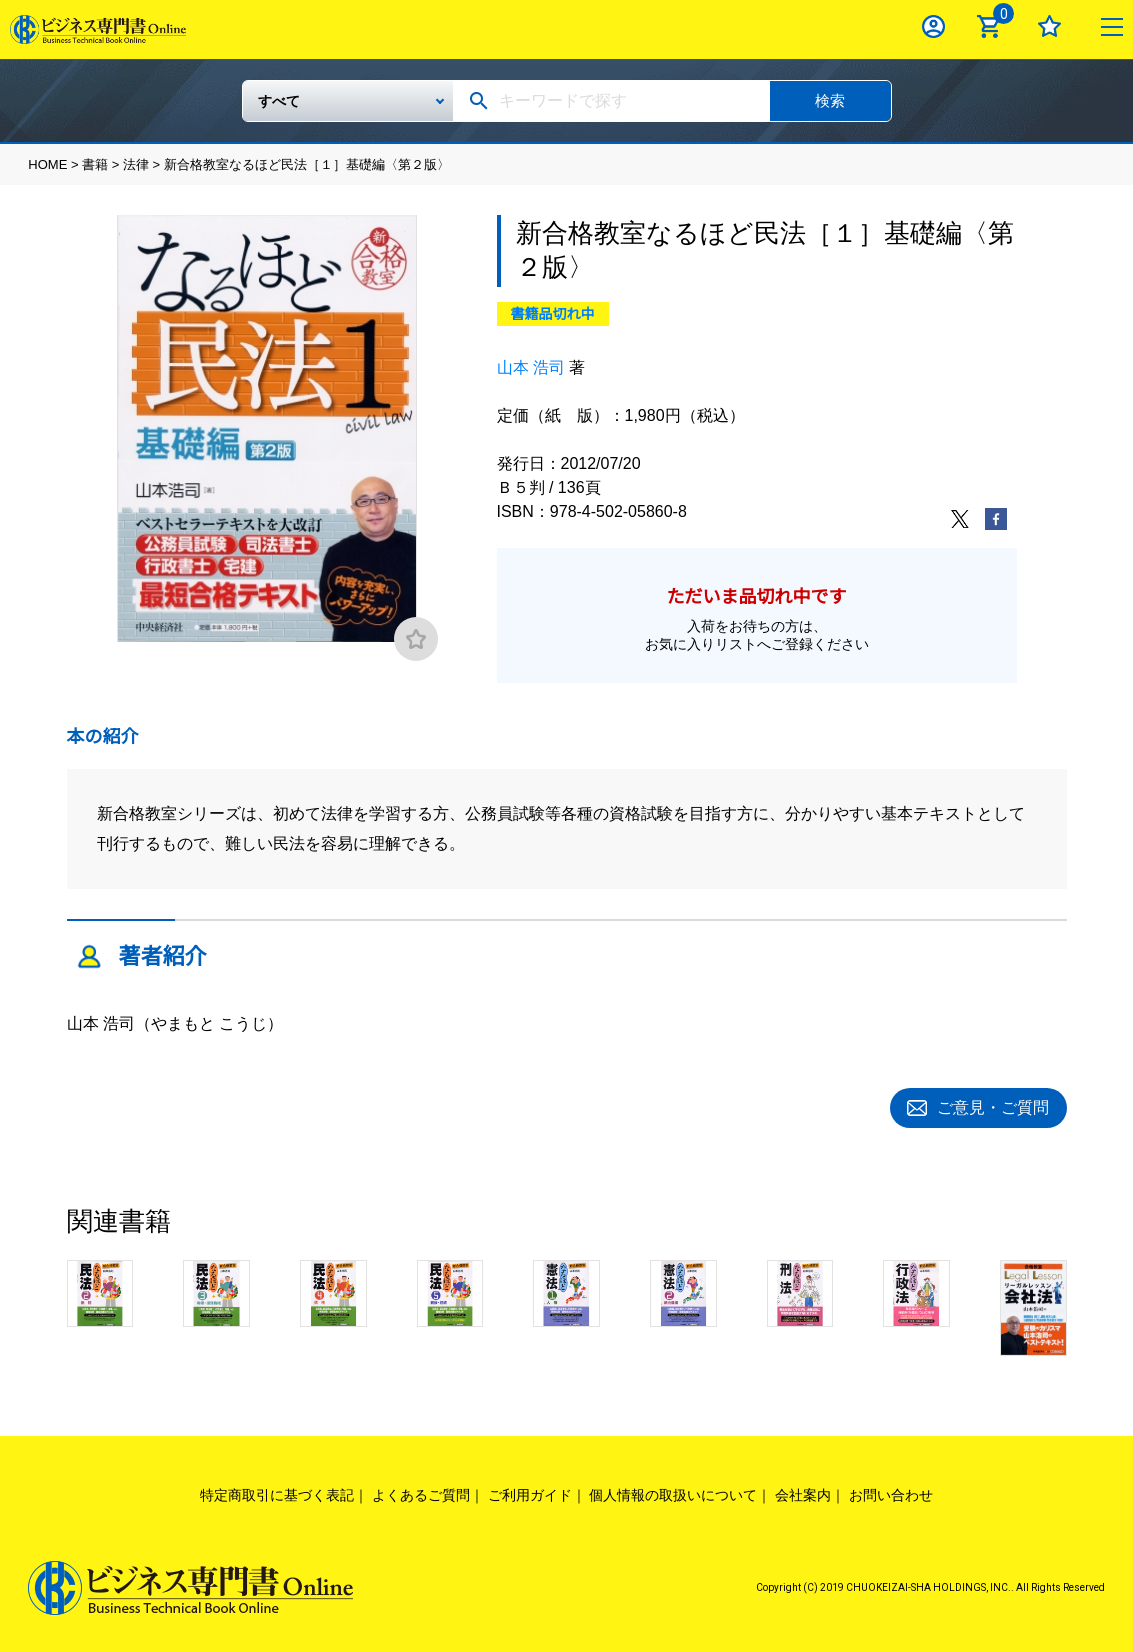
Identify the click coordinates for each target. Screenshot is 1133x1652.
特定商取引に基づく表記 (277, 1492)
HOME (47, 164)
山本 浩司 (531, 367)
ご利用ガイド (530, 1492)
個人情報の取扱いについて (673, 1492)
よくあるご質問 (421, 1492)
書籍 (95, 164)
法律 (136, 164)
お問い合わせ (891, 1492)
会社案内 (803, 1492)
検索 (830, 100)
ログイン (933, 26)
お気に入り (1049, 26)
